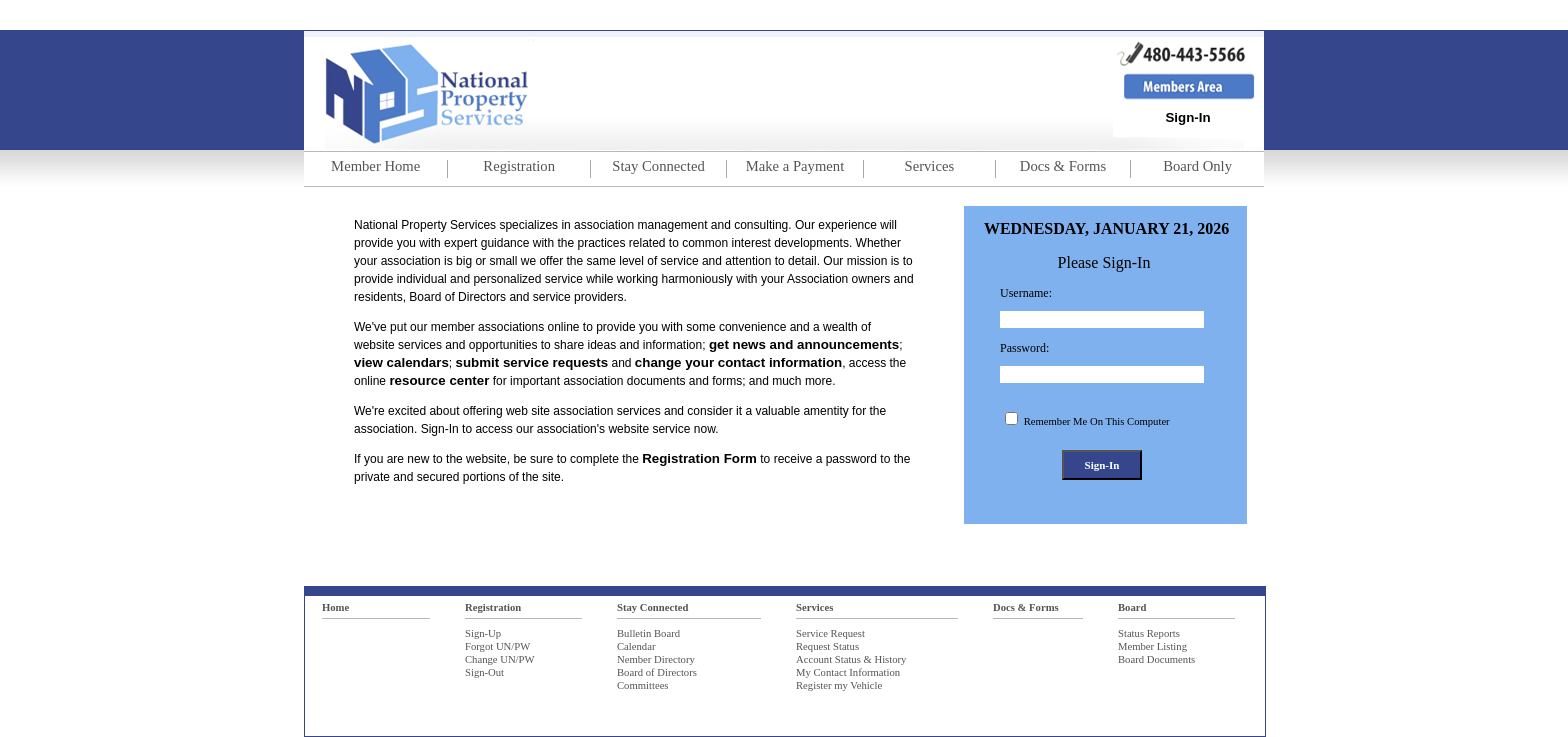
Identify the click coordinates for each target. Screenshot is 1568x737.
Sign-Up (483, 633)
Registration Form (699, 458)
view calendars (401, 362)
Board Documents (1156, 659)
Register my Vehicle (839, 685)
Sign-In (1187, 117)
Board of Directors (657, 672)
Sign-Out (484, 672)
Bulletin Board (648, 633)
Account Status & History (851, 659)
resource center (439, 380)
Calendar (636, 646)
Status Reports (1149, 633)
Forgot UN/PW (497, 646)
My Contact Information (848, 672)
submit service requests (532, 362)
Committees (643, 685)
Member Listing (1152, 646)
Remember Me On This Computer (1095, 421)
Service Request (830, 633)
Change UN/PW (500, 659)
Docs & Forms (1026, 607)
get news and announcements (804, 344)
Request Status (827, 646)
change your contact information (738, 362)
